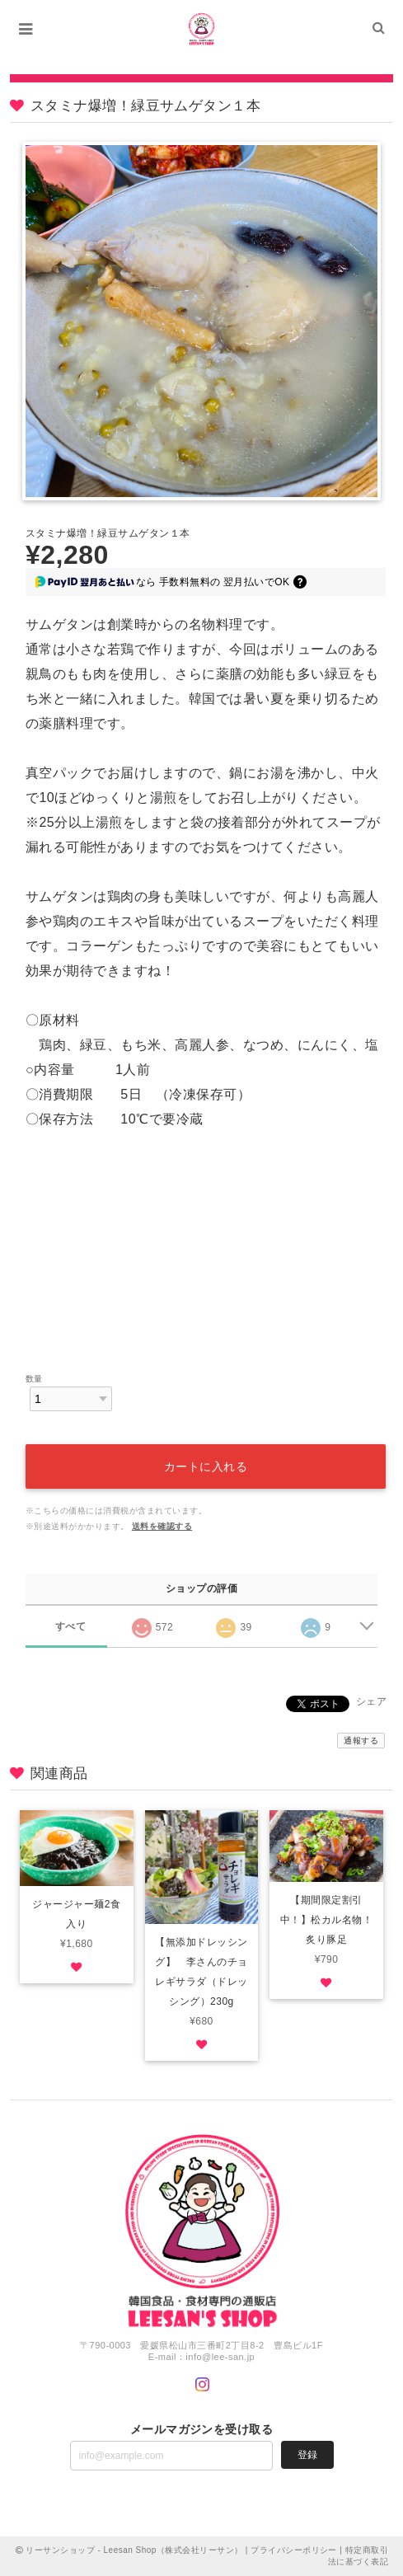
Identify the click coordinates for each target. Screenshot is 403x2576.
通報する (361, 1740)
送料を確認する (162, 1526)
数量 (34, 1378)
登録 (307, 2455)
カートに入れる (206, 1466)
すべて (70, 1626)
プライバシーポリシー (294, 2550)
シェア (371, 1701)
